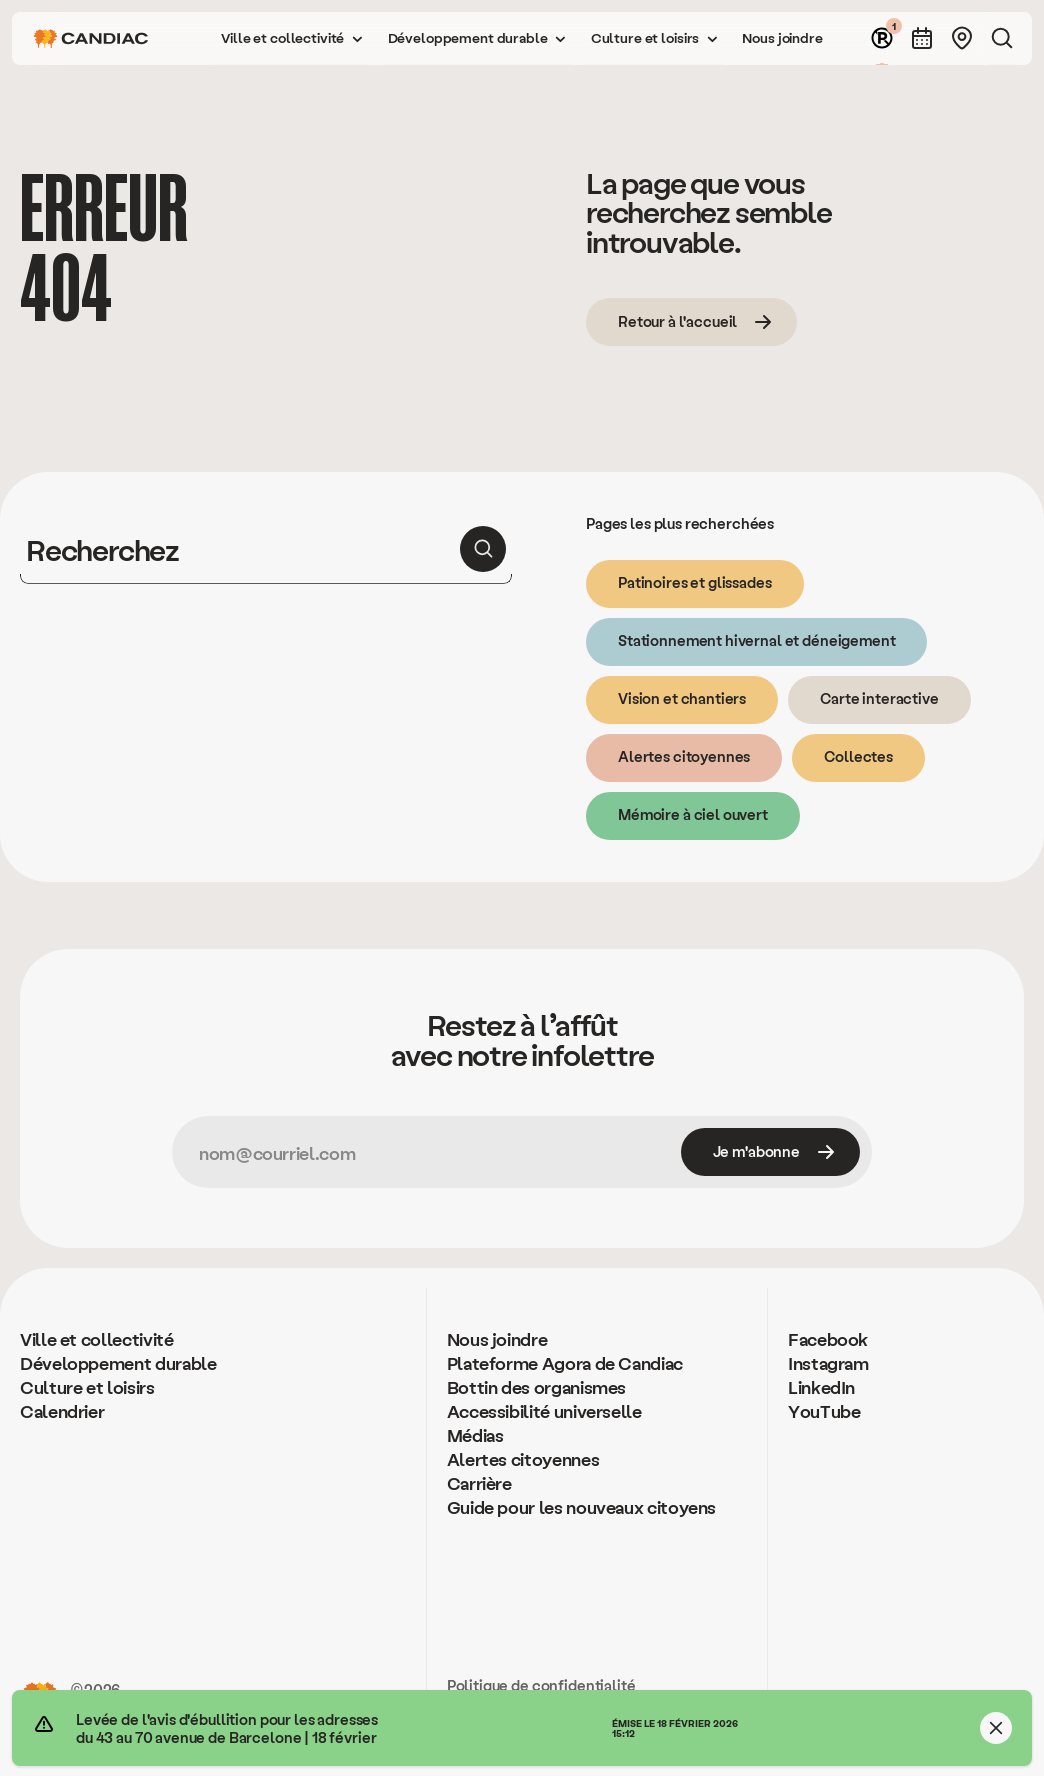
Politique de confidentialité (541, 1685)
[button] (292, 38)
